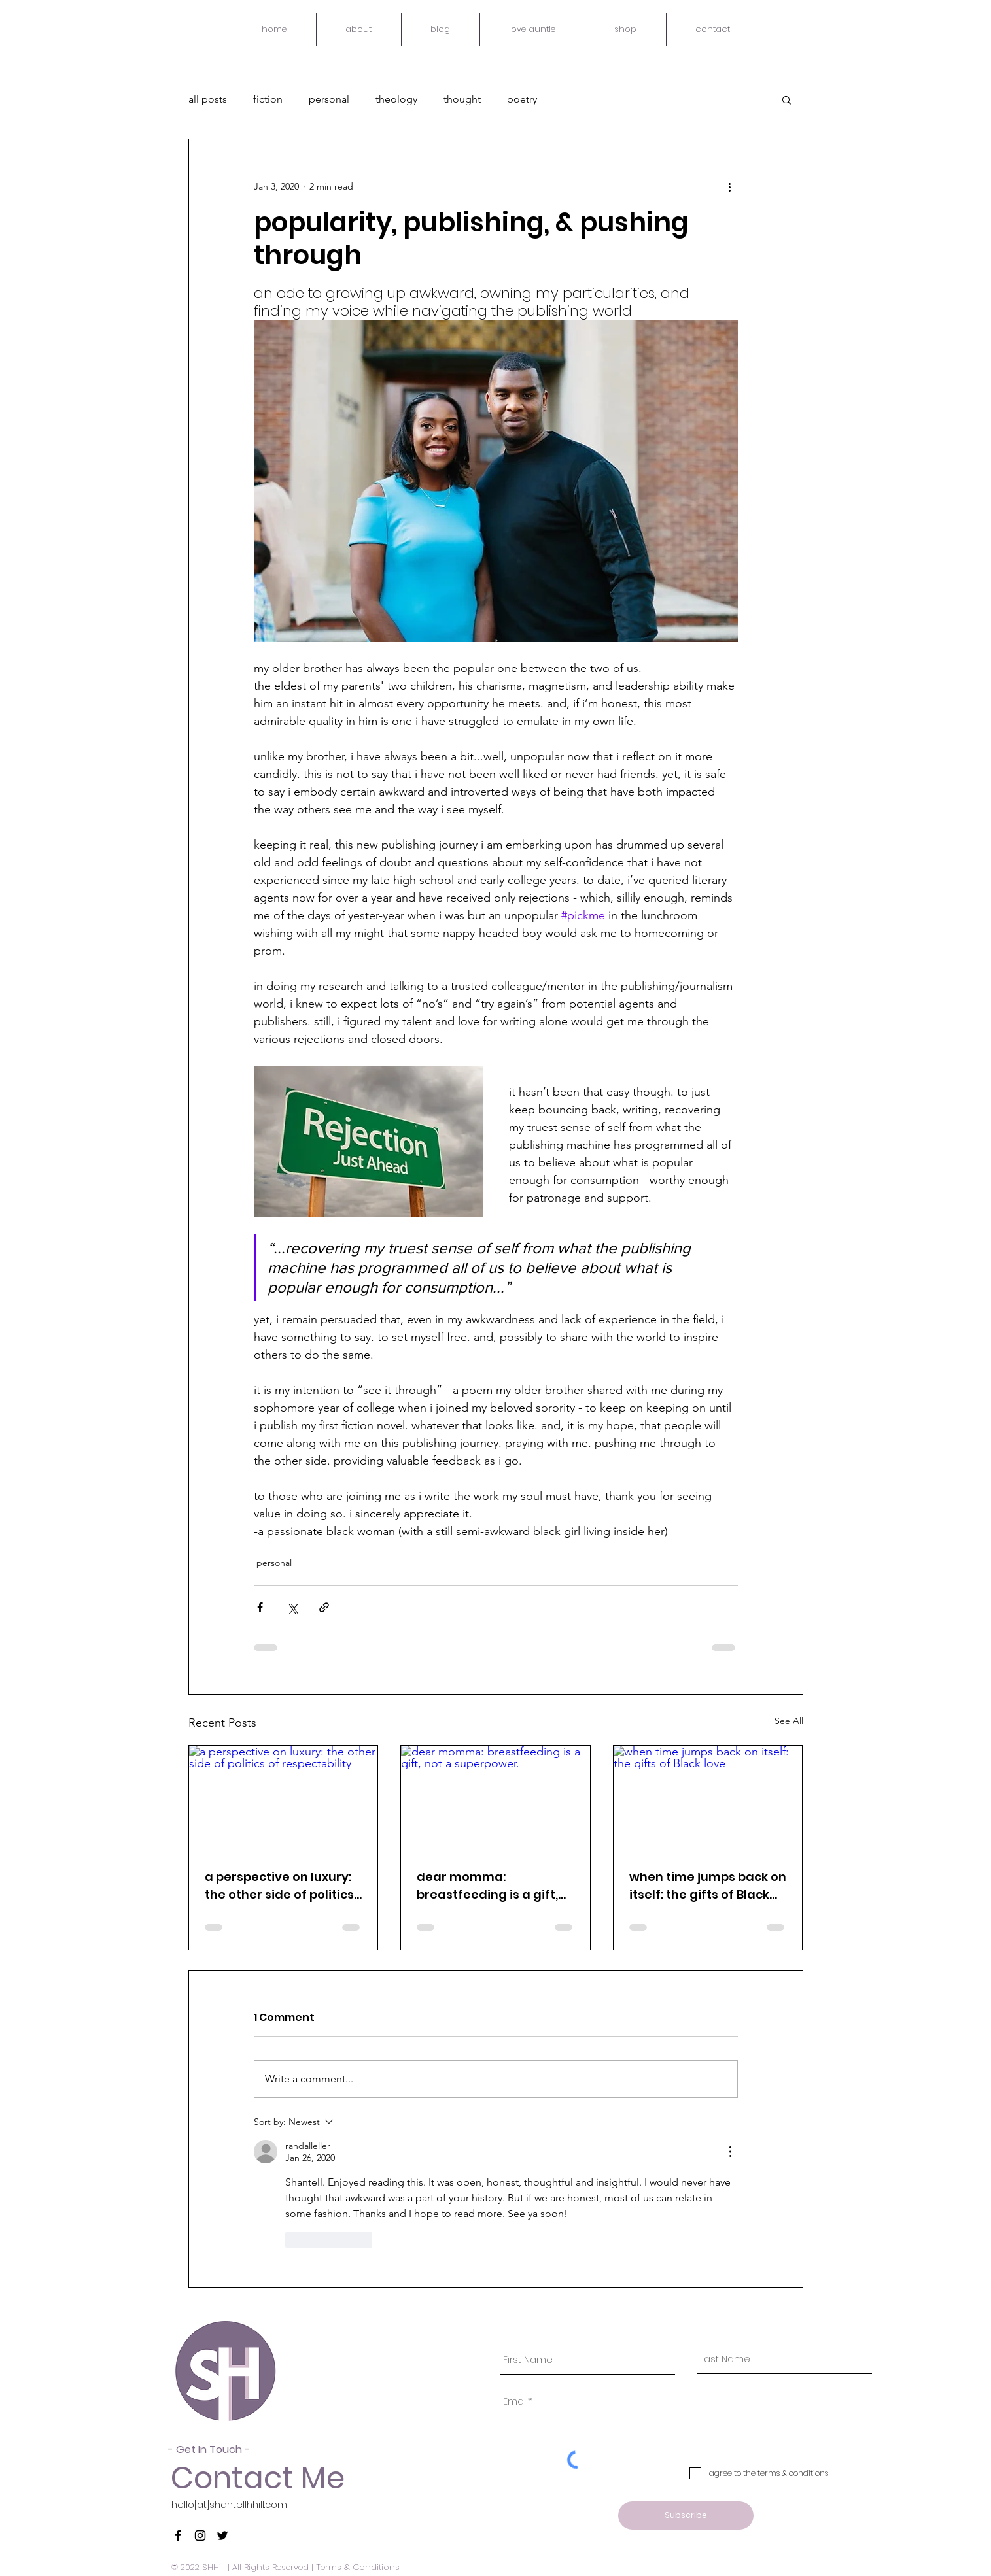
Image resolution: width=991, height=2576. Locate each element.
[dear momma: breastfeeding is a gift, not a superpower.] (495, 1799)
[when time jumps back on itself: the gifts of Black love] (708, 1799)
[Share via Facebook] (260, 1607)
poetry (522, 99)
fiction (268, 99)
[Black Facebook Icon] (178, 2535)
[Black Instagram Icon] (200, 2535)
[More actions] (730, 186)
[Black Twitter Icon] (222, 2535)
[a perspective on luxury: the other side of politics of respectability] (283, 1799)
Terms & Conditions (358, 2567)
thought (462, 99)
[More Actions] (730, 2152)
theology (396, 99)
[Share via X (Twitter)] (292, 1607)
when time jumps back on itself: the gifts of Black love (707, 1886)
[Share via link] (324, 1607)
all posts (207, 99)
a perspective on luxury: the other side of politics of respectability (279, 1886)
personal (329, 99)
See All (788, 1721)
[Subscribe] (686, 2515)
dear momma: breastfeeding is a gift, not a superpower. (487, 1886)
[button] (786, 99)
